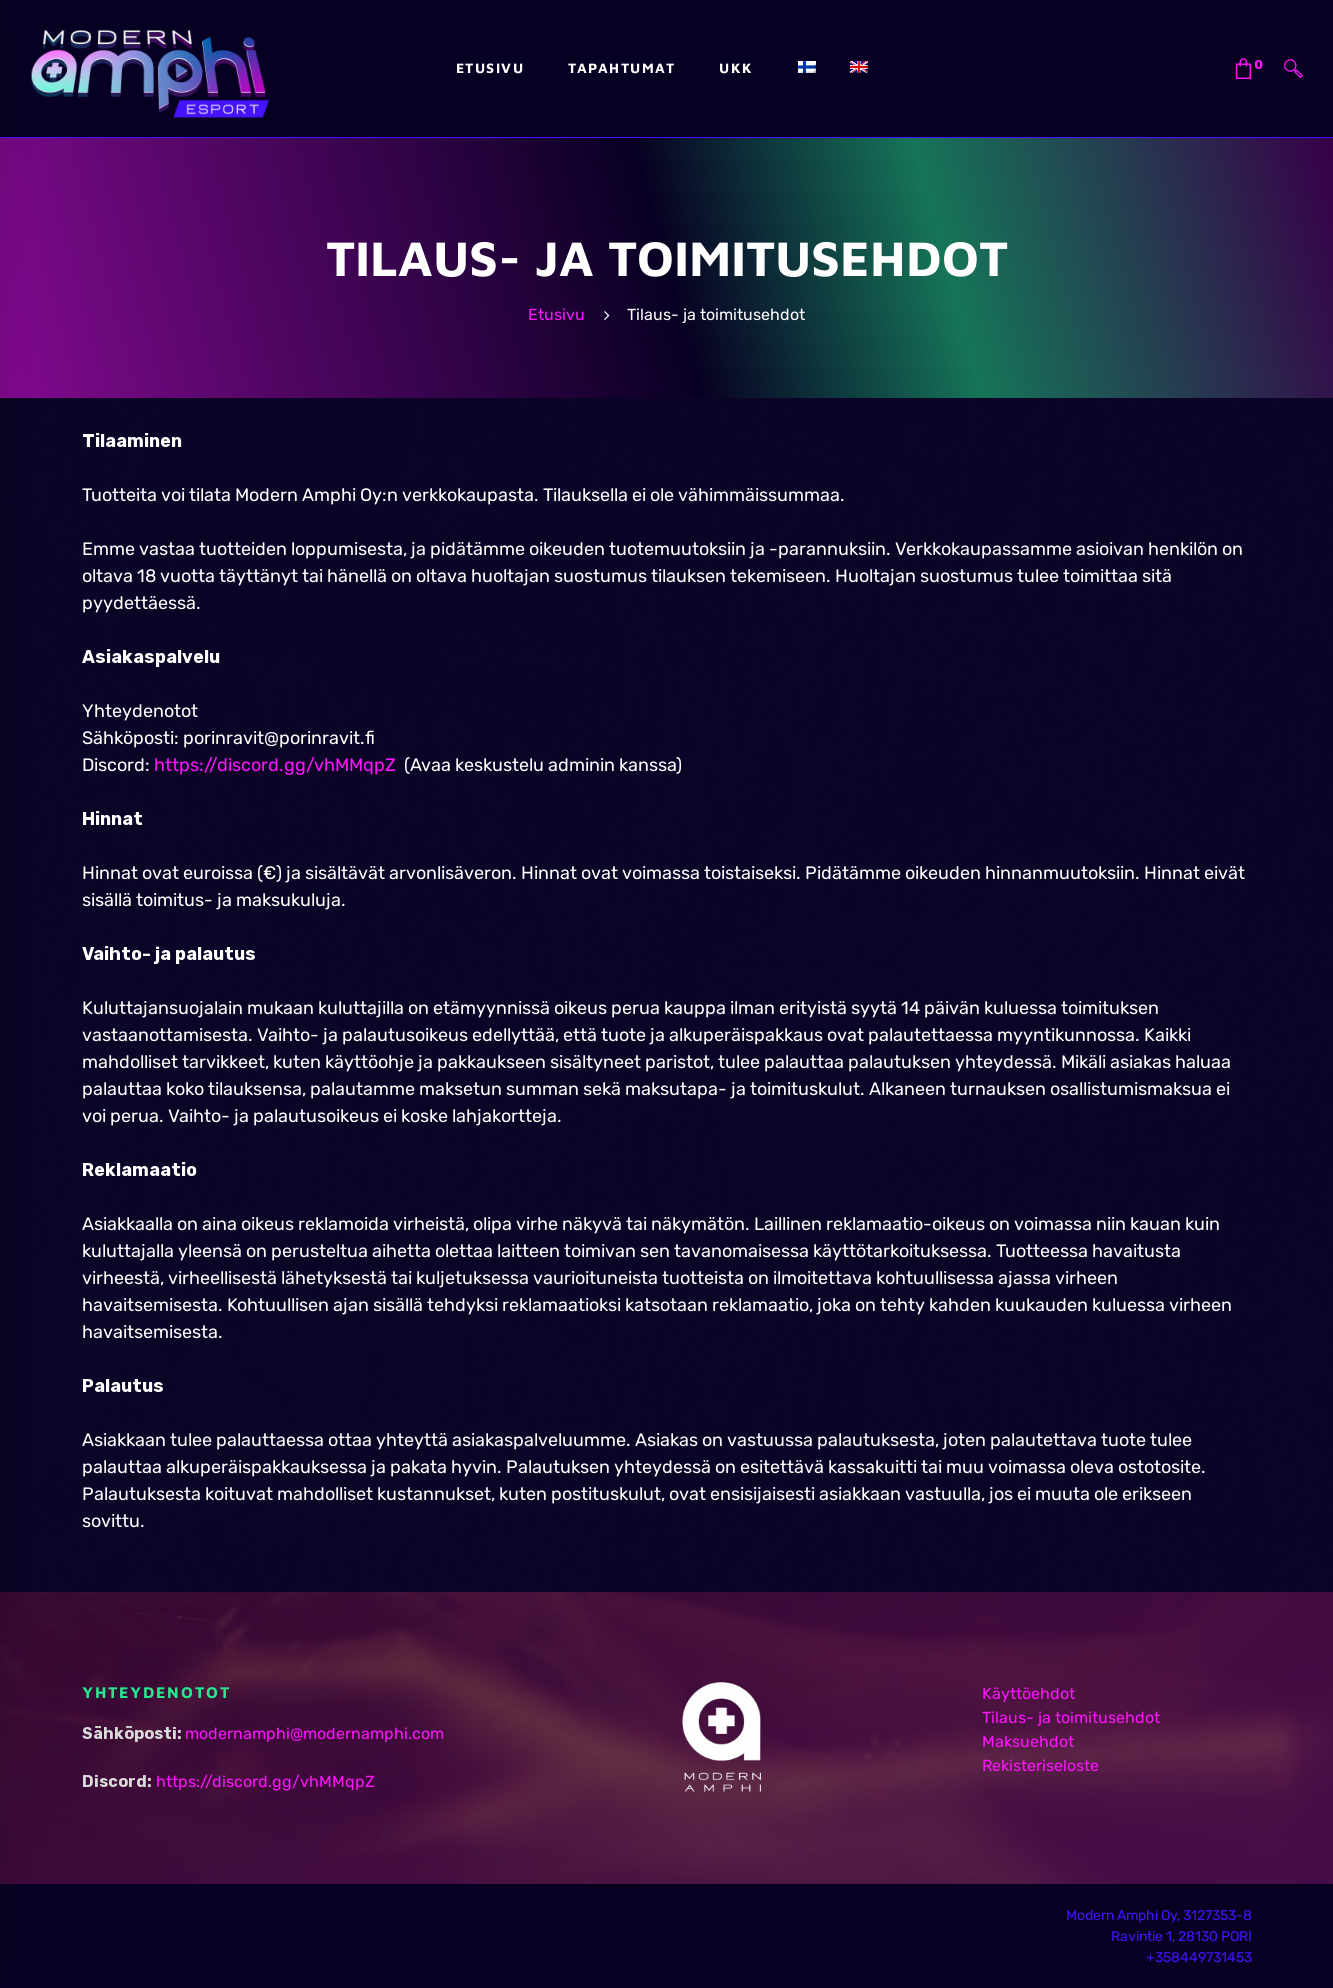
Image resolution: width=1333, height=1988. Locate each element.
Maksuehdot (1028, 1741)
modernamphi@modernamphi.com (314, 1733)
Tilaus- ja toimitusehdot (1071, 1717)
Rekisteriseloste (1040, 1765)
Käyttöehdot (1028, 1693)
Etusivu (556, 314)
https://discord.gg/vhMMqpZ (275, 765)
